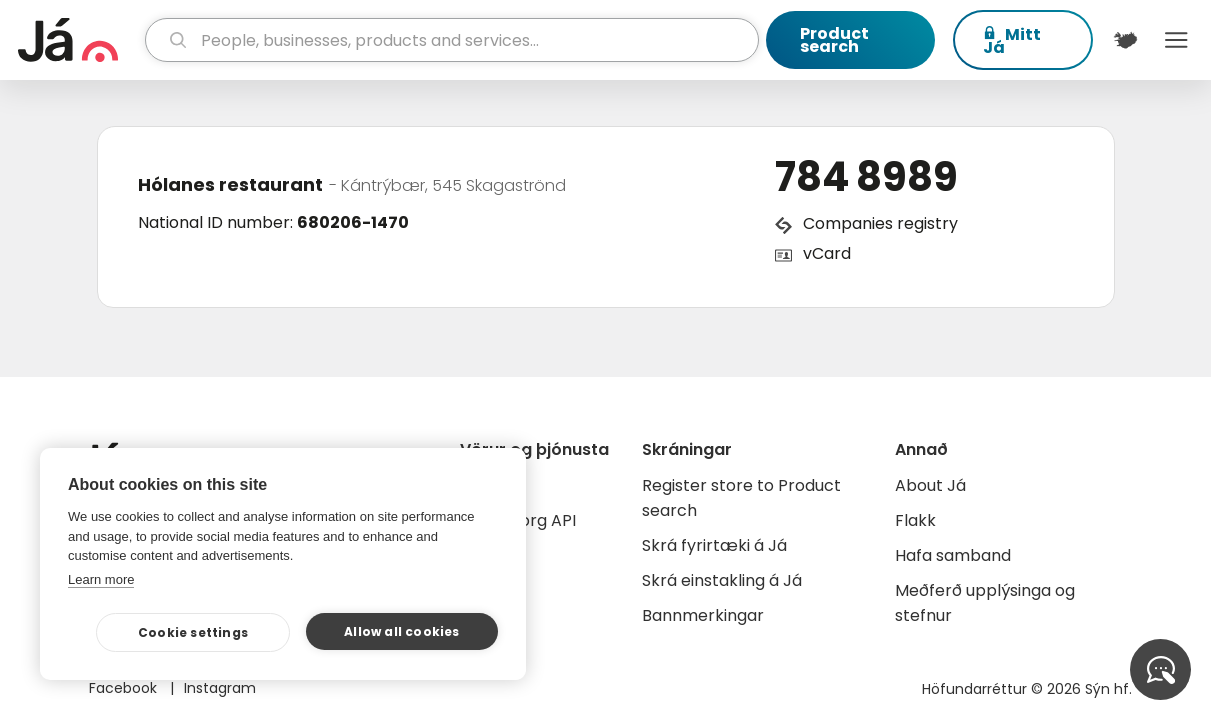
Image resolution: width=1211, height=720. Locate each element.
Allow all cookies (401, 631)
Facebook (125, 688)
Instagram (220, 688)
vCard (827, 253)
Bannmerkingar (703, 615)
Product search (834, 40)
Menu (1176, 40)
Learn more (101, 579)
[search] (451, 40)
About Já (930, 485)
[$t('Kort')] (1126, 40)
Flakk (915, 520)
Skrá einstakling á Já (722, 580)
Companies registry (880, 223)
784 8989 (866, 177)
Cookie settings (193, 632)
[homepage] (79, 40)
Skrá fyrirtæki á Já (714, 545)
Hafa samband (953, 555)
